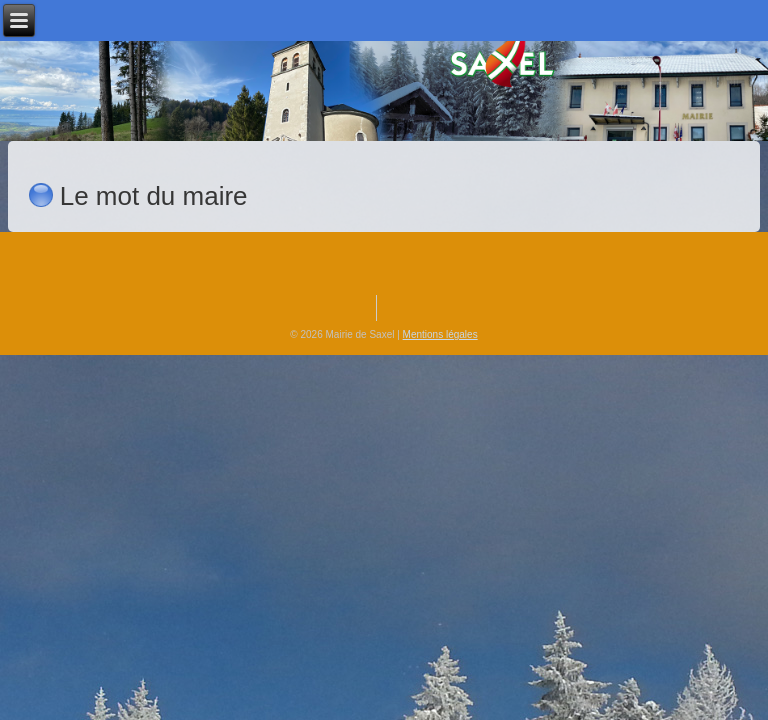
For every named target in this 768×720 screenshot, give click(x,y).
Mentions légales (440, 334)
